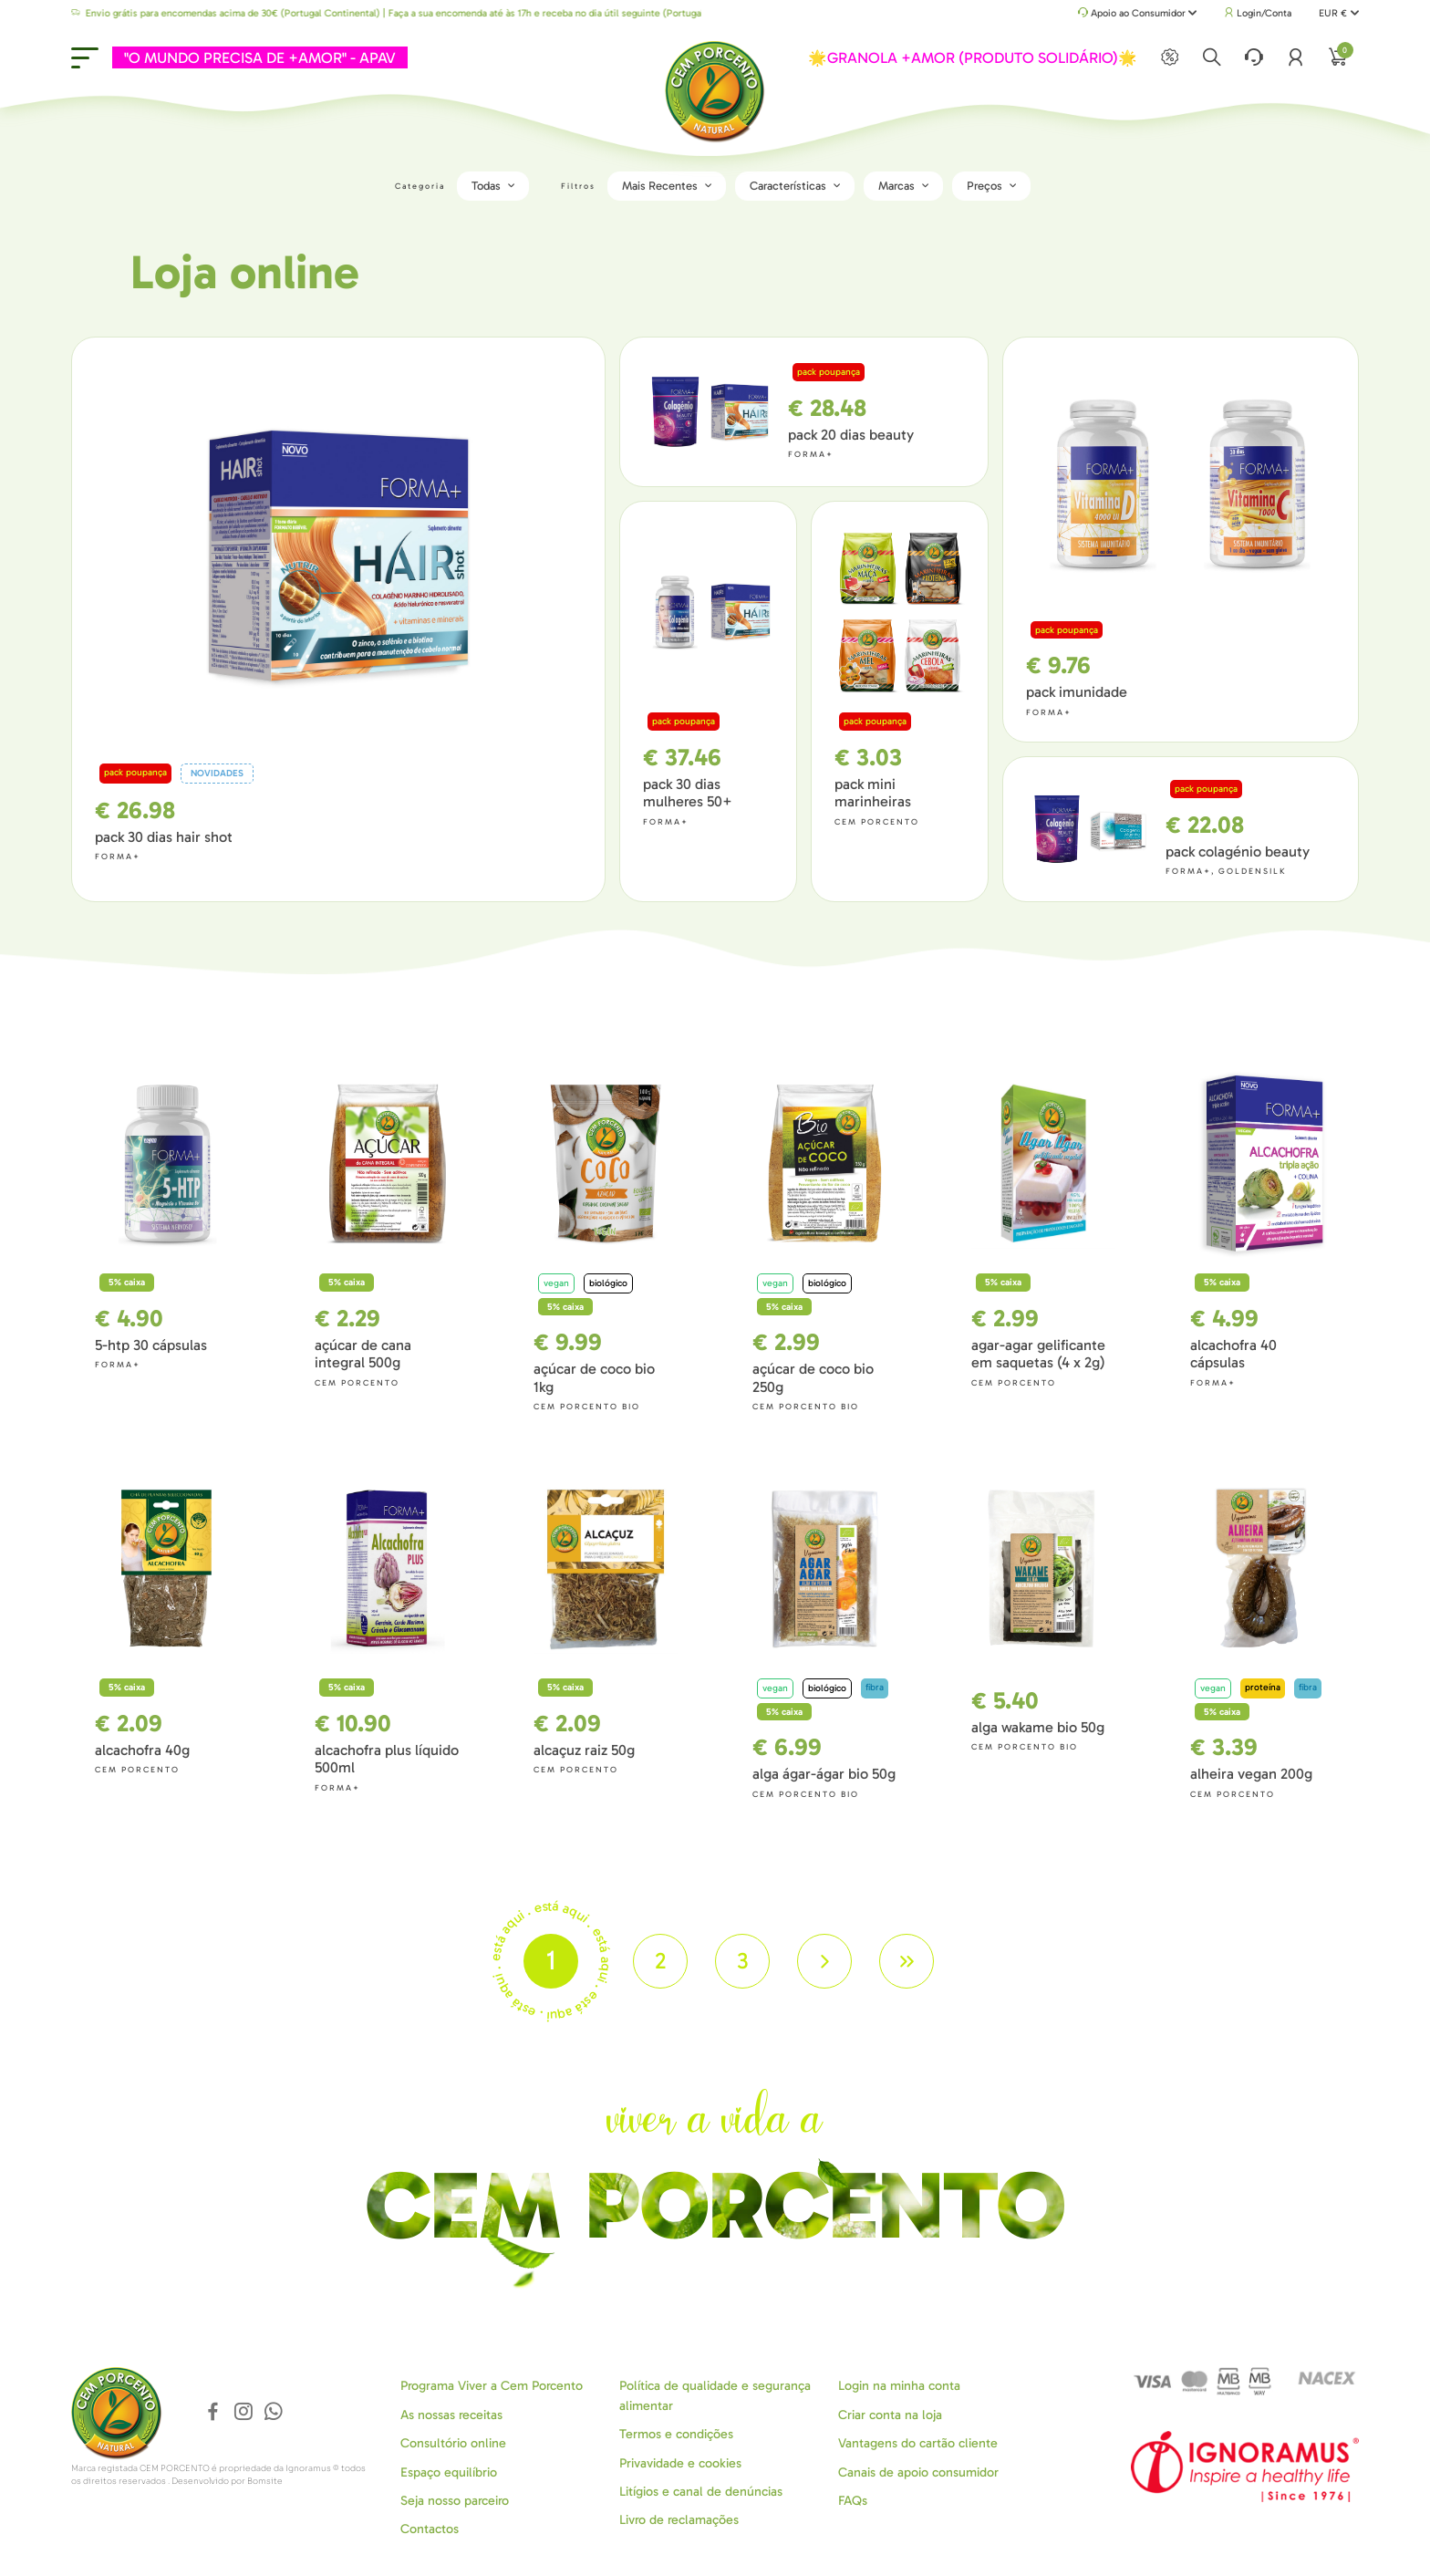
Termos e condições (676, 2434)
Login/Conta (1257, 13)
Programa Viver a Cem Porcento (491, 2386)
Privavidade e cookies (680, 2463)
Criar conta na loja (890, 2415)
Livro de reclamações (679, 2520)
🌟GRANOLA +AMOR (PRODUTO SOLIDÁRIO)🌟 (972, 57)
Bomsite (265, 2481)
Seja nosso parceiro (454, 2500)
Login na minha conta (899, 2386)
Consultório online (453, 2443)
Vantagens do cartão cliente (918, 2443)
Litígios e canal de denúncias (700, 2491)
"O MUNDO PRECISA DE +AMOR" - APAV (260, 57)
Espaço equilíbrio (448, 2472)
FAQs (852, 2500)
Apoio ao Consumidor (1137, 14)
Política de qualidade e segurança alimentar (715, 2395)
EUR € (1338, 13)
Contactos (429, 2529)
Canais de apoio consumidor (918, 2472)
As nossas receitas (451, 2415)
